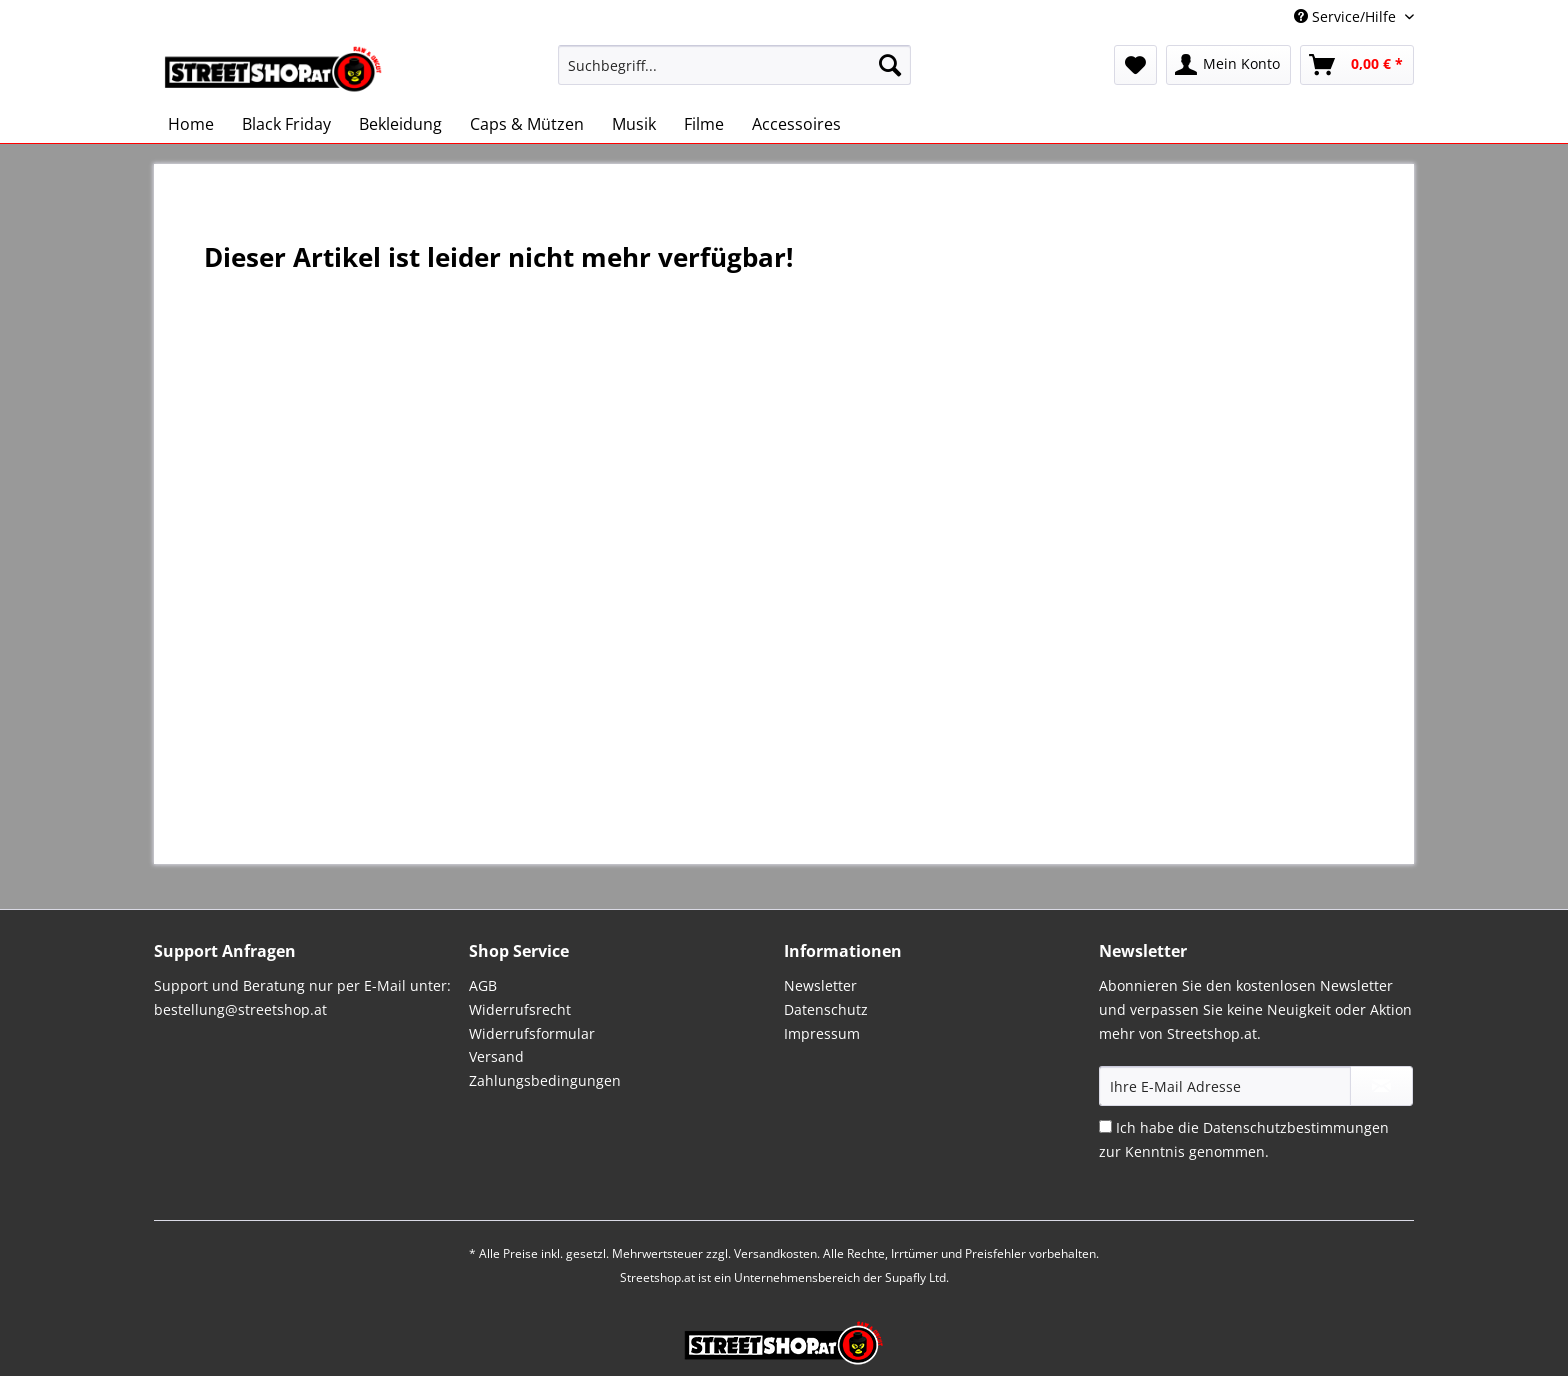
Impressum (822, 1033)
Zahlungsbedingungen (545, 1080)
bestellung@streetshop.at (240, 1009)
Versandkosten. (777, 1253)
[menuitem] (734, 74)
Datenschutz (826, 1009)
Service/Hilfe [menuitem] (1347, 16)
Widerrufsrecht (520, 1009)
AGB (483, 985)
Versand (496, 1056)
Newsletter (820, 985)
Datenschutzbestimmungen (1296, 1127)
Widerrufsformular (532, 1033)
